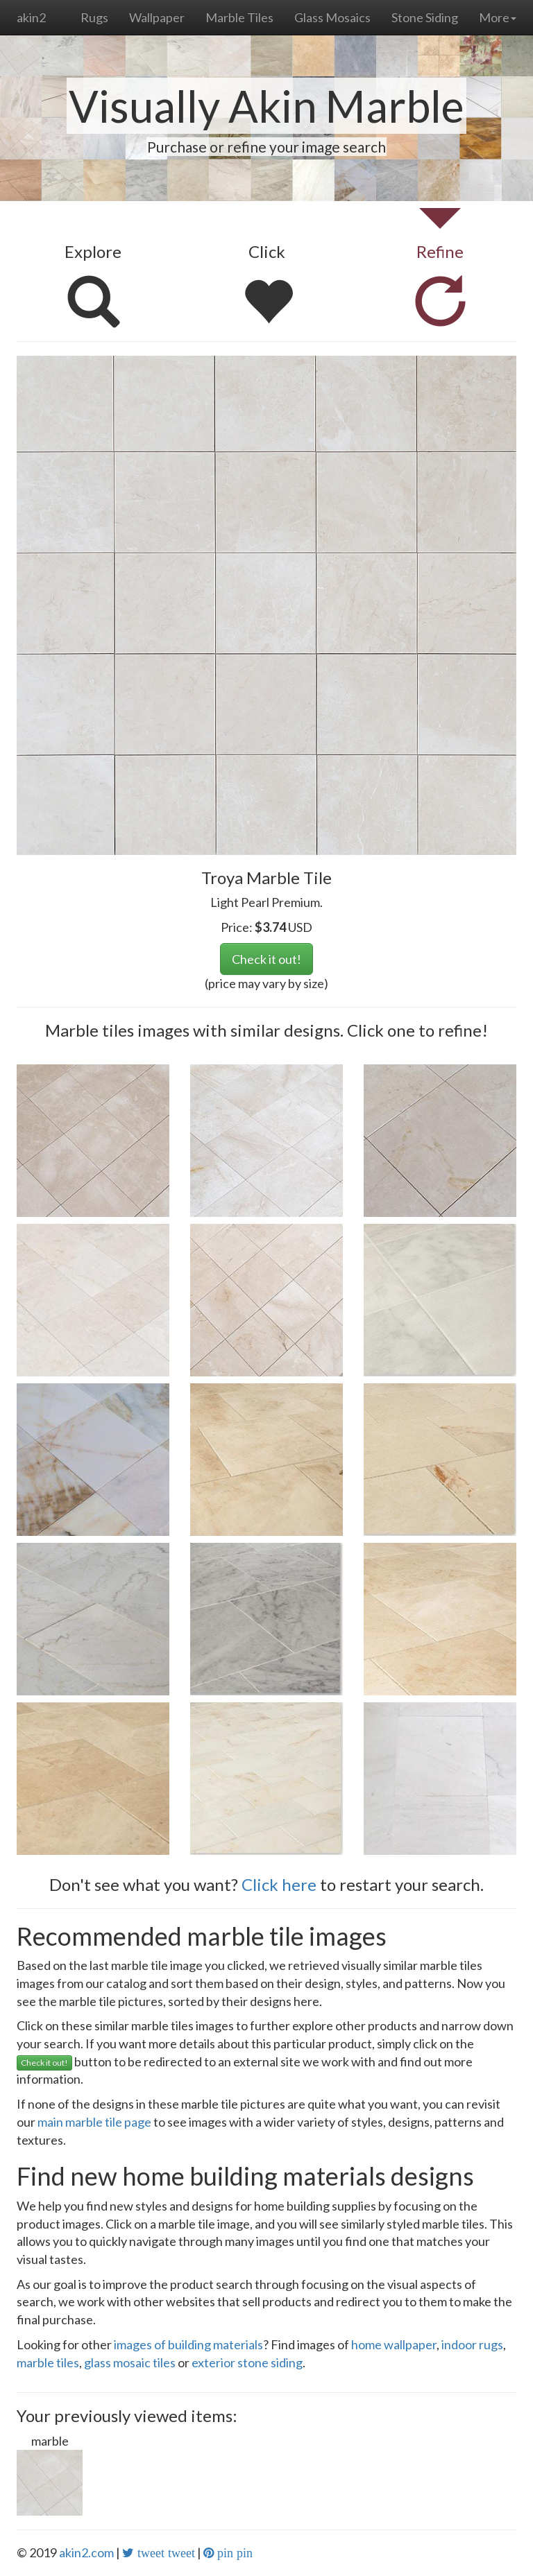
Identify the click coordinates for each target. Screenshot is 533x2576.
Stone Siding (424, 17)
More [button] (497, 17)
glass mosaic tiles (130, 2362)
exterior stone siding (247, 2362)
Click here (279, 1884)
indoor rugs (472, 2344)
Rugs (94, 17)
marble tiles (48, 2362)
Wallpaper (157, 17)
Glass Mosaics (332, 17)
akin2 (31, 17)
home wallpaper (394, 2344)
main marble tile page (94, 2121)
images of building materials (188, 2344)
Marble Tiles (239, 17)
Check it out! (266, 959)
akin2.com (86, 2552)
